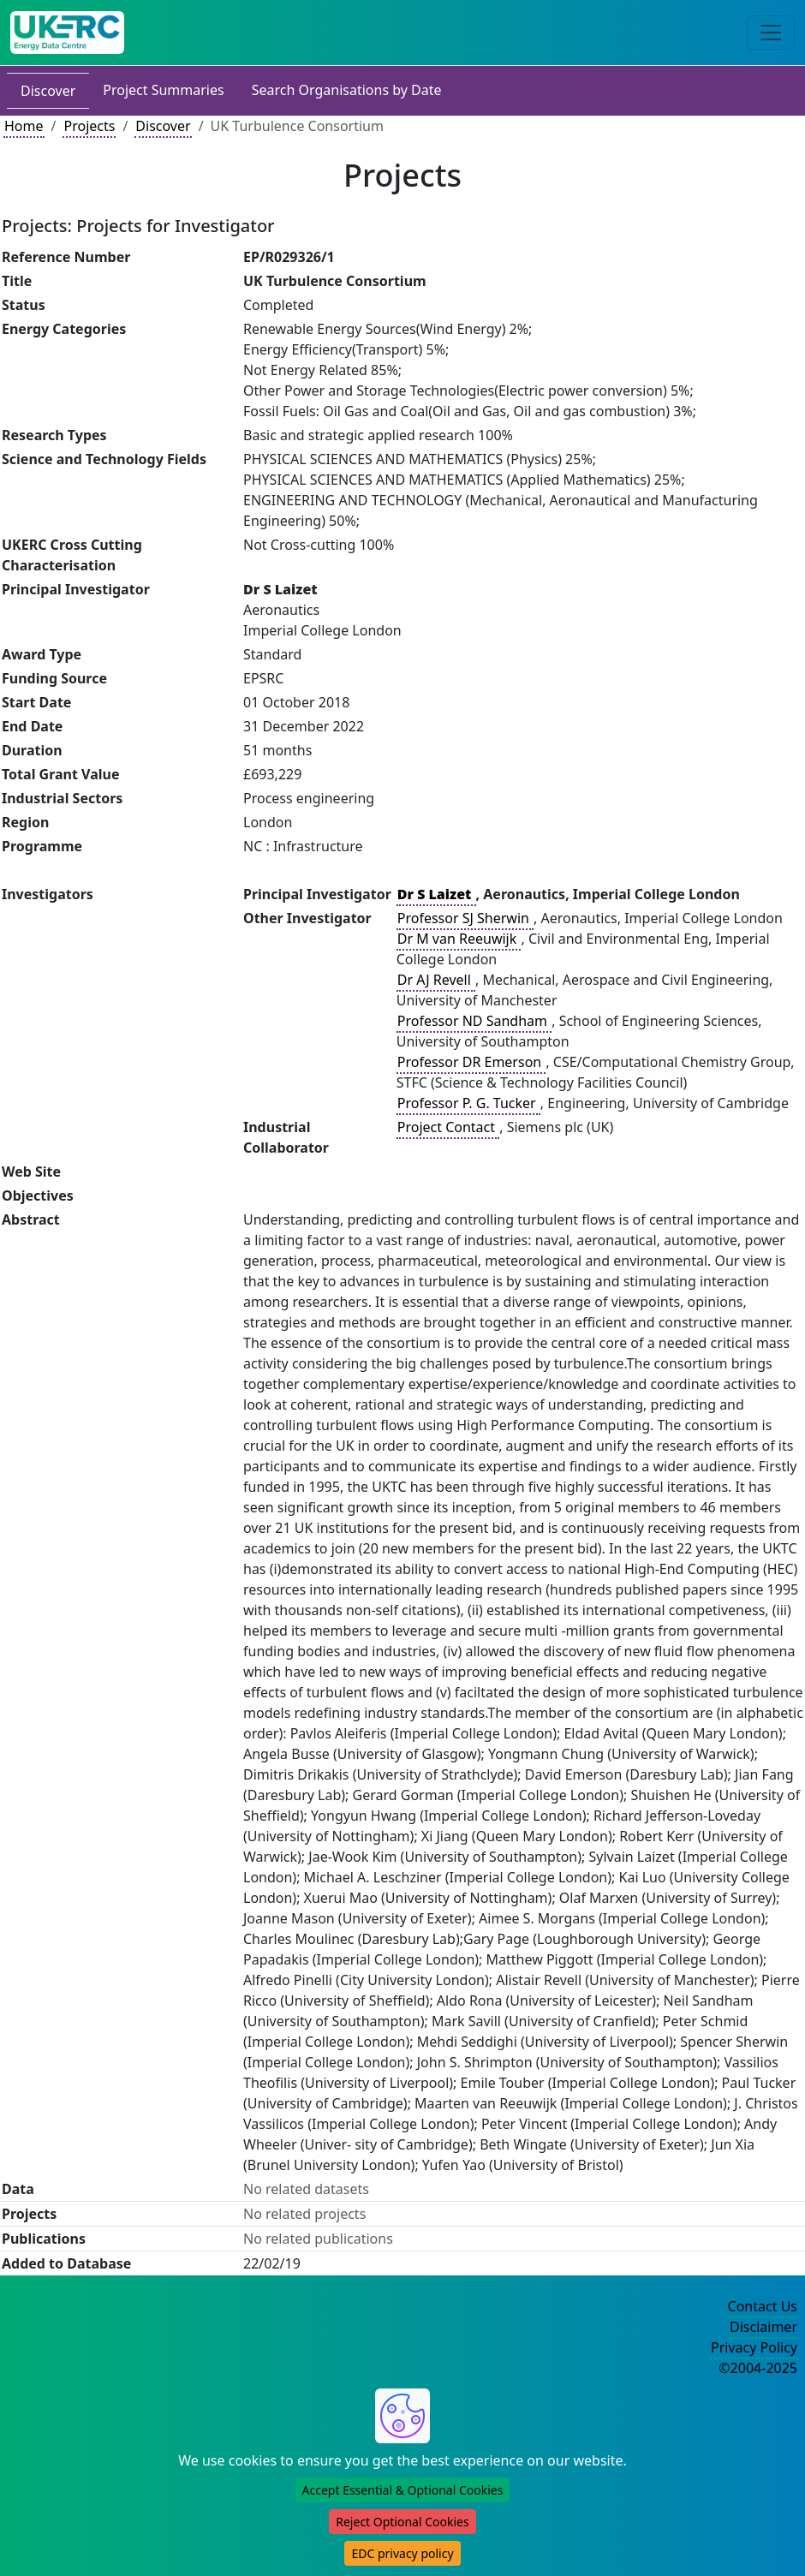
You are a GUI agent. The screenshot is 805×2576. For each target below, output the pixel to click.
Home (24, 125)
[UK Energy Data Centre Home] (67, 32)
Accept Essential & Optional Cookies (403, 2490)
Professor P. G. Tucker (468, 1103)
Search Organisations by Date (347, 89)
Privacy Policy (754, 2347)
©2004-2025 (758, 2367)
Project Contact (447, 1127)
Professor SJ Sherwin (465, 918)
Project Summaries (163, 89)
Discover (48, 90)
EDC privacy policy (402, 2553)
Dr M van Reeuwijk (459, 938)
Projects (89, 125)
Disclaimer (763, 2326)
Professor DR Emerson (471, 1061)
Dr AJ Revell (435, 979)
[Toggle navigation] (771, 32)
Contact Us (762, 2306)
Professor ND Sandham (474, 1020)
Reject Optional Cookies (402, 2521)
